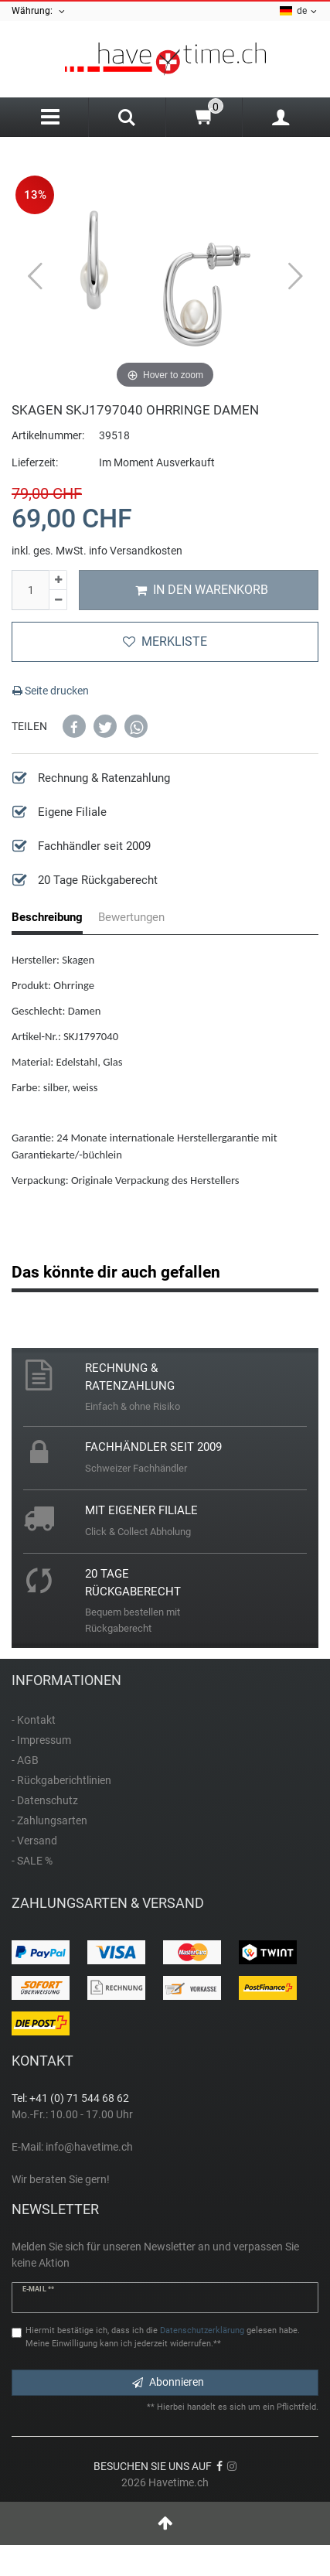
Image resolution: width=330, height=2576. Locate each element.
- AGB (25, 1760)
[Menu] (50, 117)
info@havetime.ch (89, 2147)
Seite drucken (50, 690)
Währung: (39, 10)
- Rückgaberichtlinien (61, 1780)
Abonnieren (168, 2382)
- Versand (34, 1840)
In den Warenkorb (201, 589)
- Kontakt (34, 1720)
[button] (74, 726)
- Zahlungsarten (49, 1820)
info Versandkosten (135, 550)
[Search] (127, 119)
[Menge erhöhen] (58, 580)
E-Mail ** (38, 2289)
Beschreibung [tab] (47, 917)
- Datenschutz (45, 1800)
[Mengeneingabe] (30, 590)
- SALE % (32, 1860)
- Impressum (41, 1740)
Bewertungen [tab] (131, 917)
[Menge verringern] (58, 600)
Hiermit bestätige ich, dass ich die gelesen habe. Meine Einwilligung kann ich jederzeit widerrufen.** (163, 2337)
